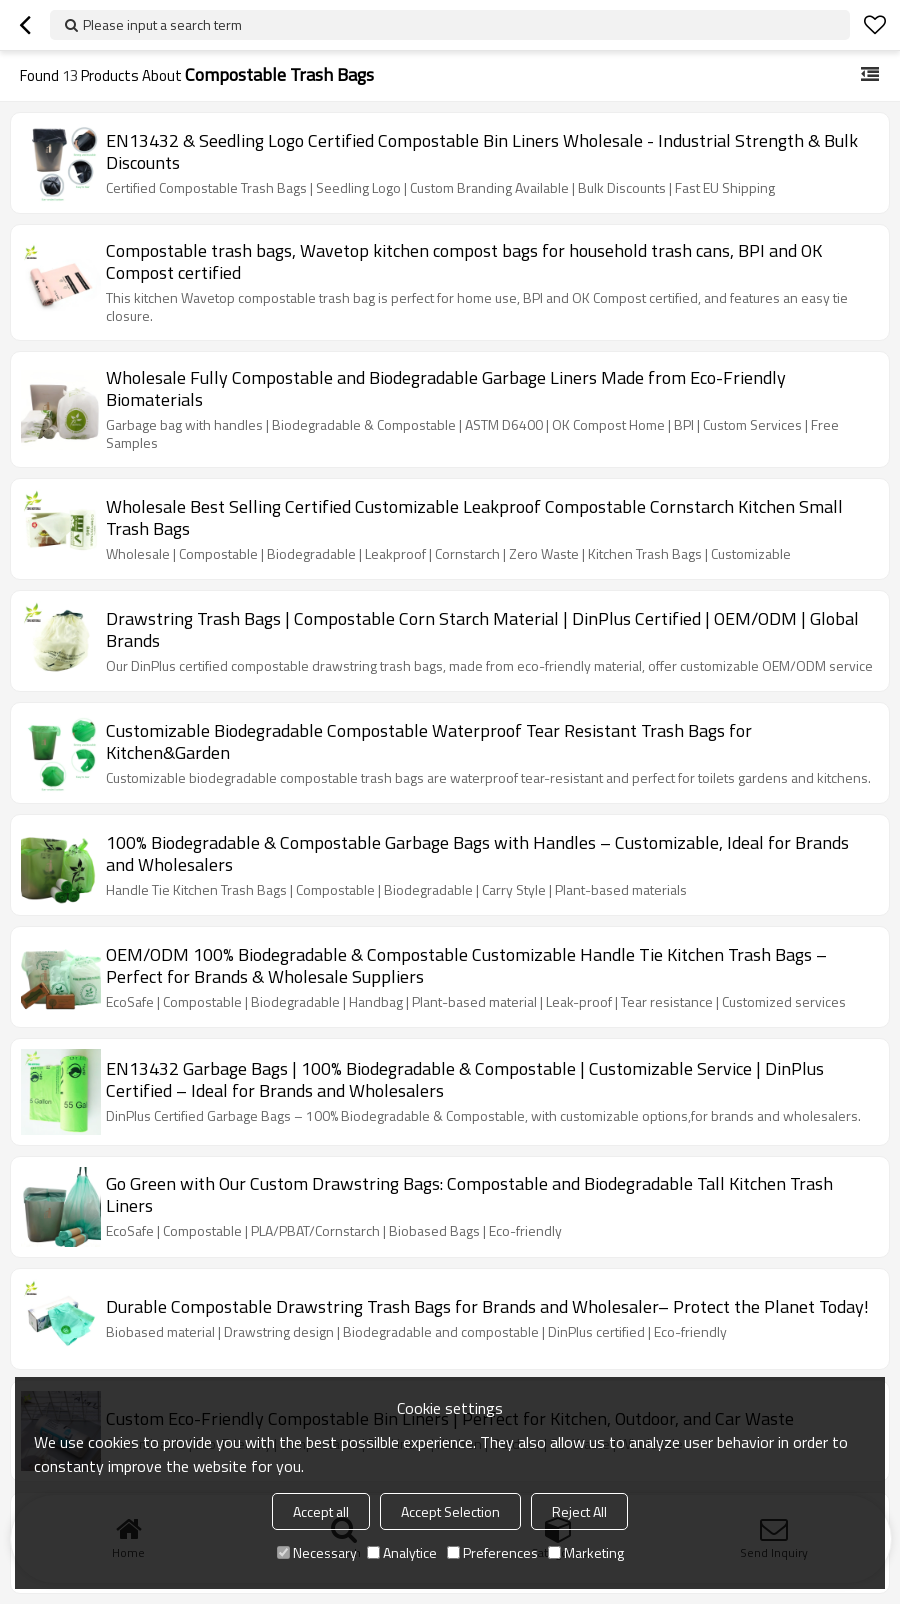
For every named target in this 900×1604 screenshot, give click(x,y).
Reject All (579, 1511)
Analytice (402, 1552)
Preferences (492, 1552)
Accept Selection (450, 1511)
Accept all (321, 1511)
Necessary (317, 1552)
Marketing (586, 1552)
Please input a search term (162, 24)
